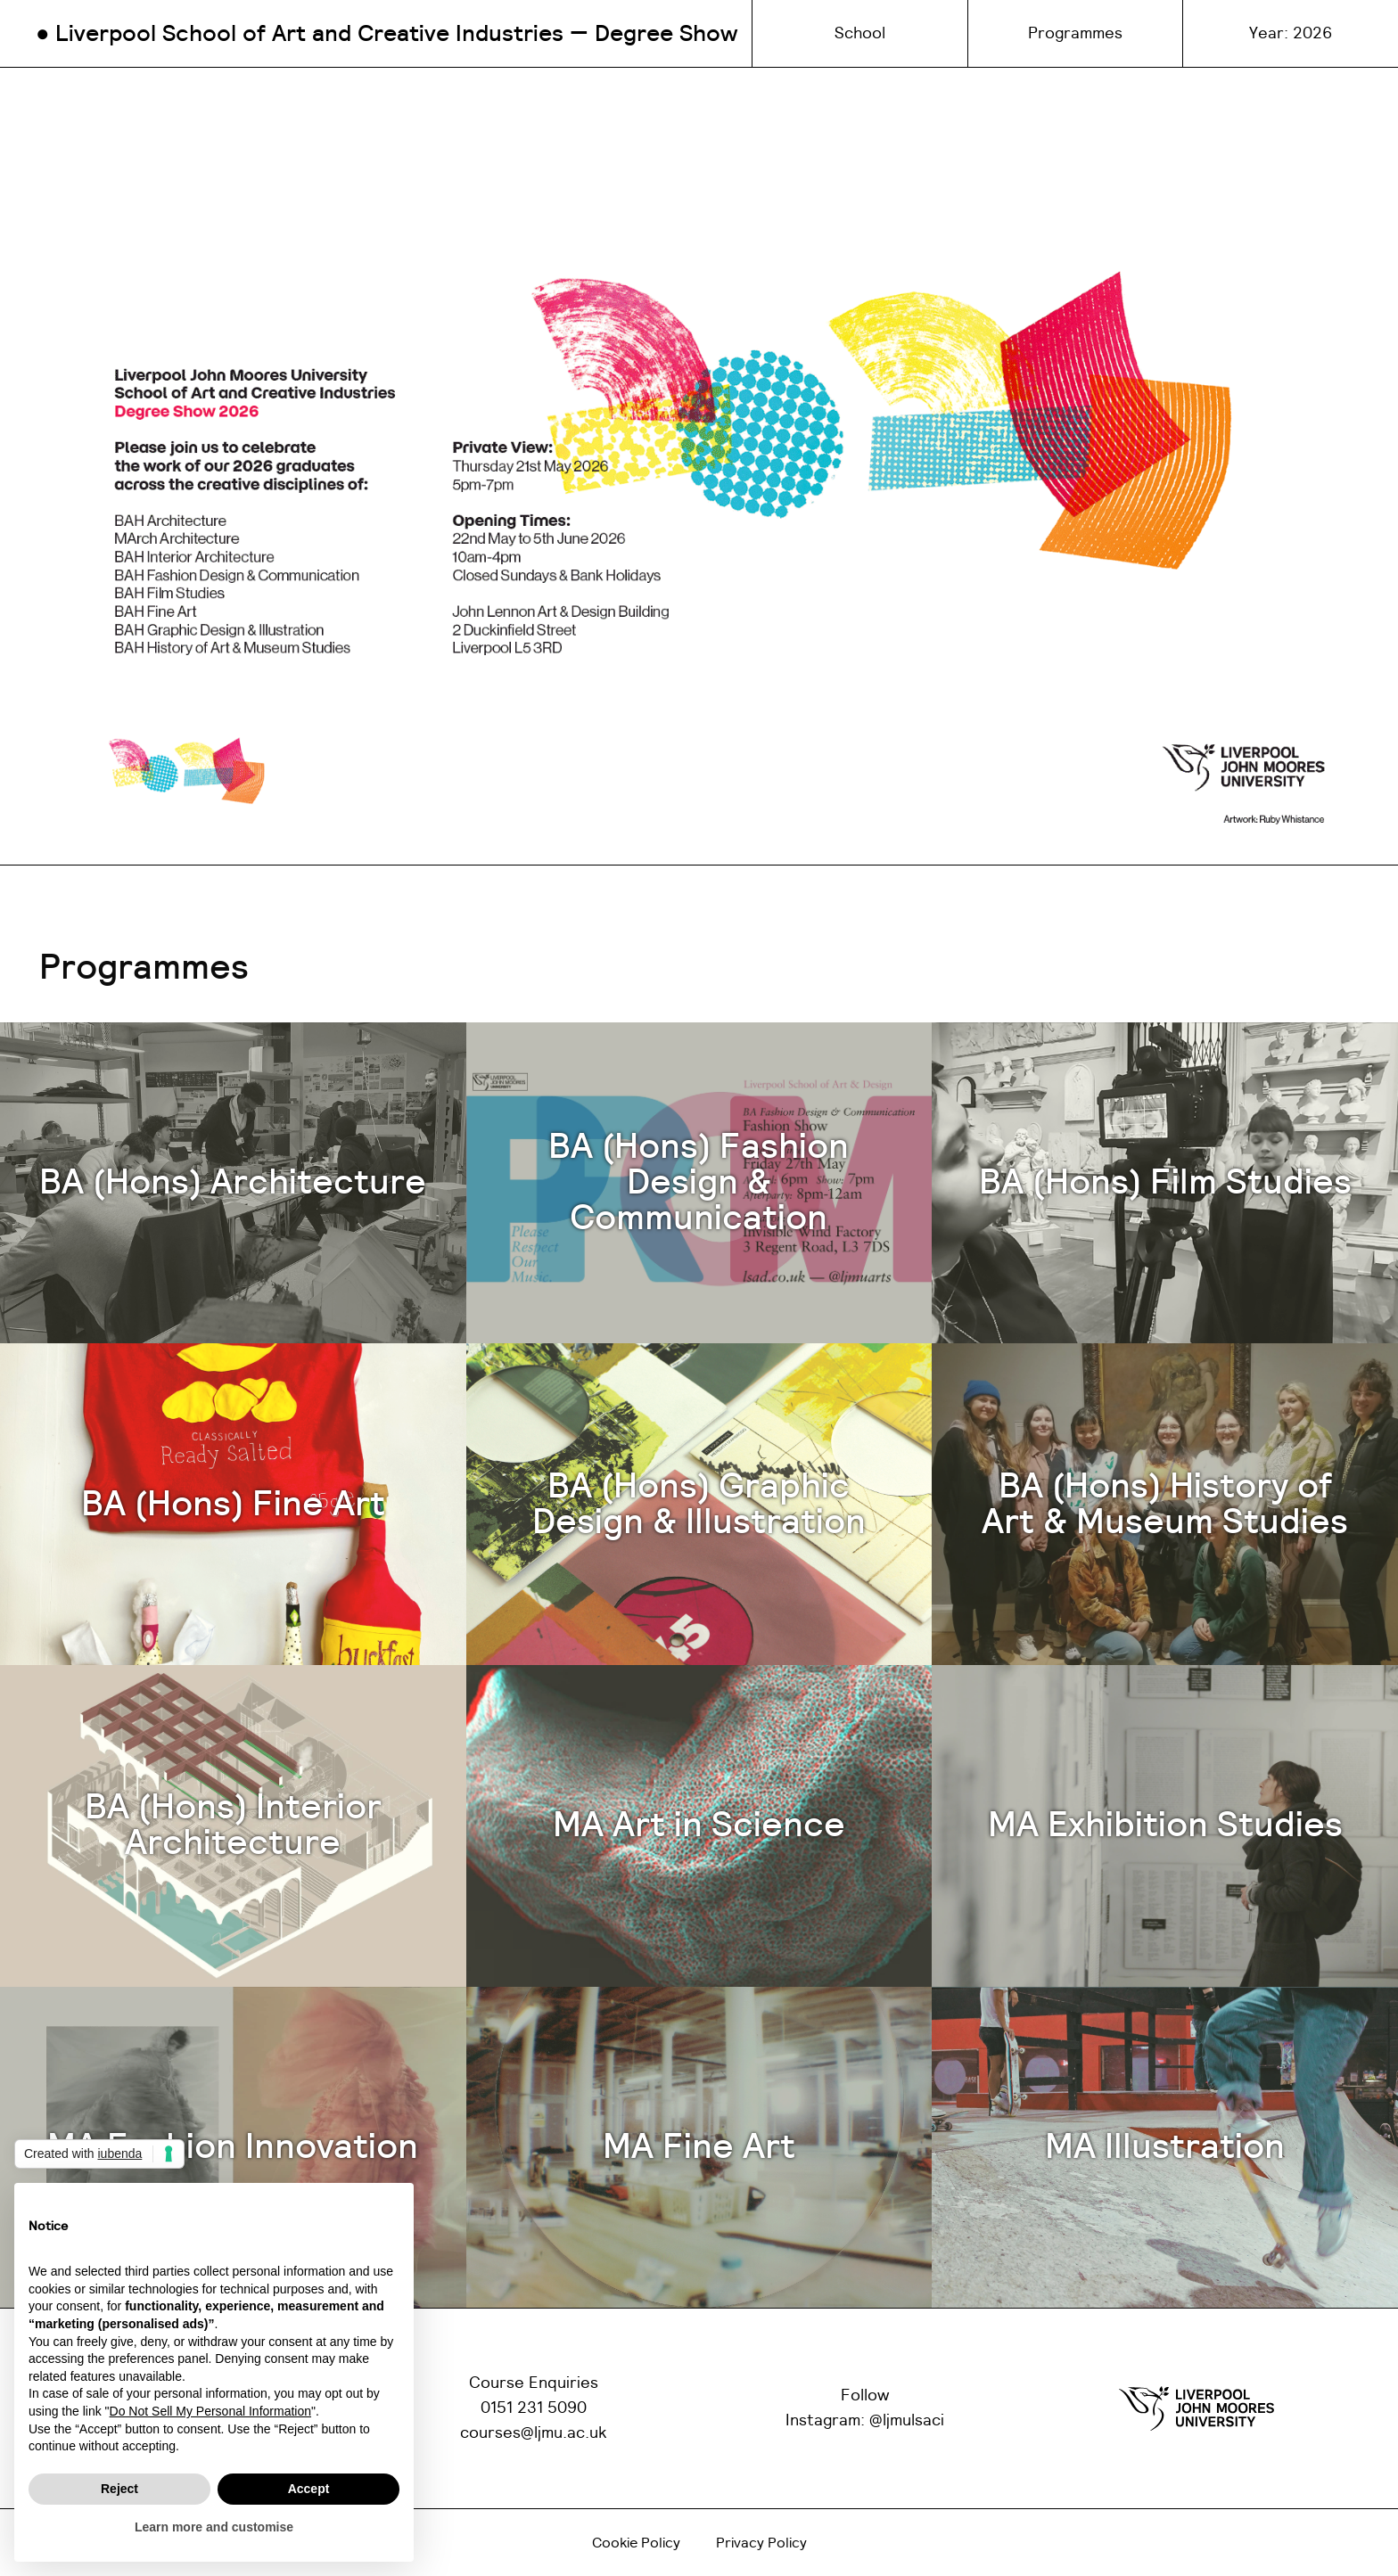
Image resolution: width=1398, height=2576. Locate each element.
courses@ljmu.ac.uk (533, 2433)
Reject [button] (119, 2489)
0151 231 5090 (534, 2408)
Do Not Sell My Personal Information (210, 2411)
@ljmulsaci (906, 2421)
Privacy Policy (761, 2543)
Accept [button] (309, 2489)
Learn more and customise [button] (214, 2527)
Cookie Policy (636, 2543)
